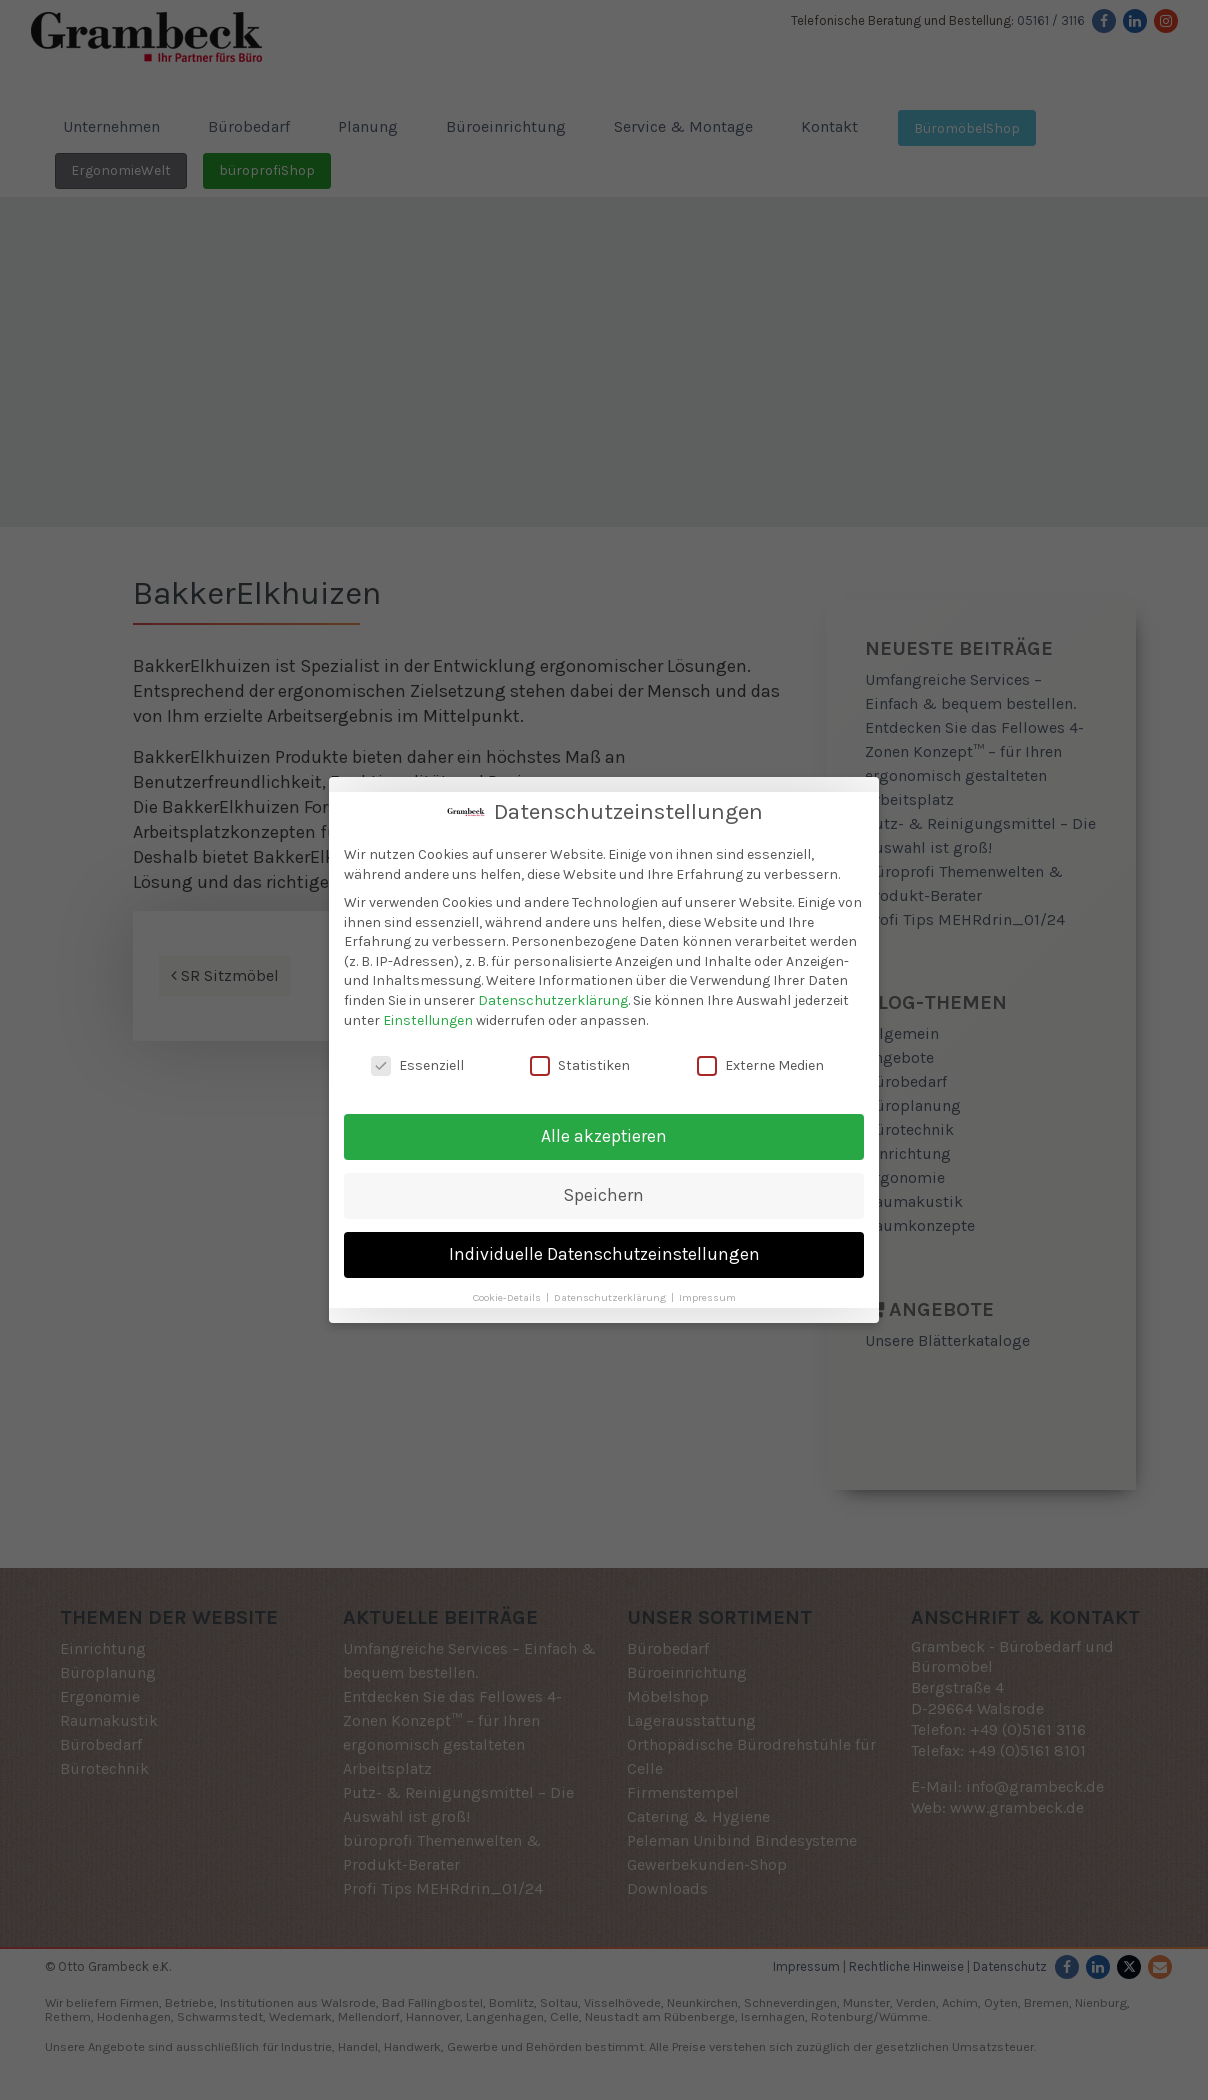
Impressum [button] (707, 1295)
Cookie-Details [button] (508, 1295)
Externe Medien (760, 1063)
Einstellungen (428, 1017)
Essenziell (417, 1063)
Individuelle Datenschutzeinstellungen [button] (604, 1252)
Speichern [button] (604, 1193)
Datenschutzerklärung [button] (611, 1295)
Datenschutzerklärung (553, 998)
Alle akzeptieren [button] (604, 1134)
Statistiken (580, 1063)
